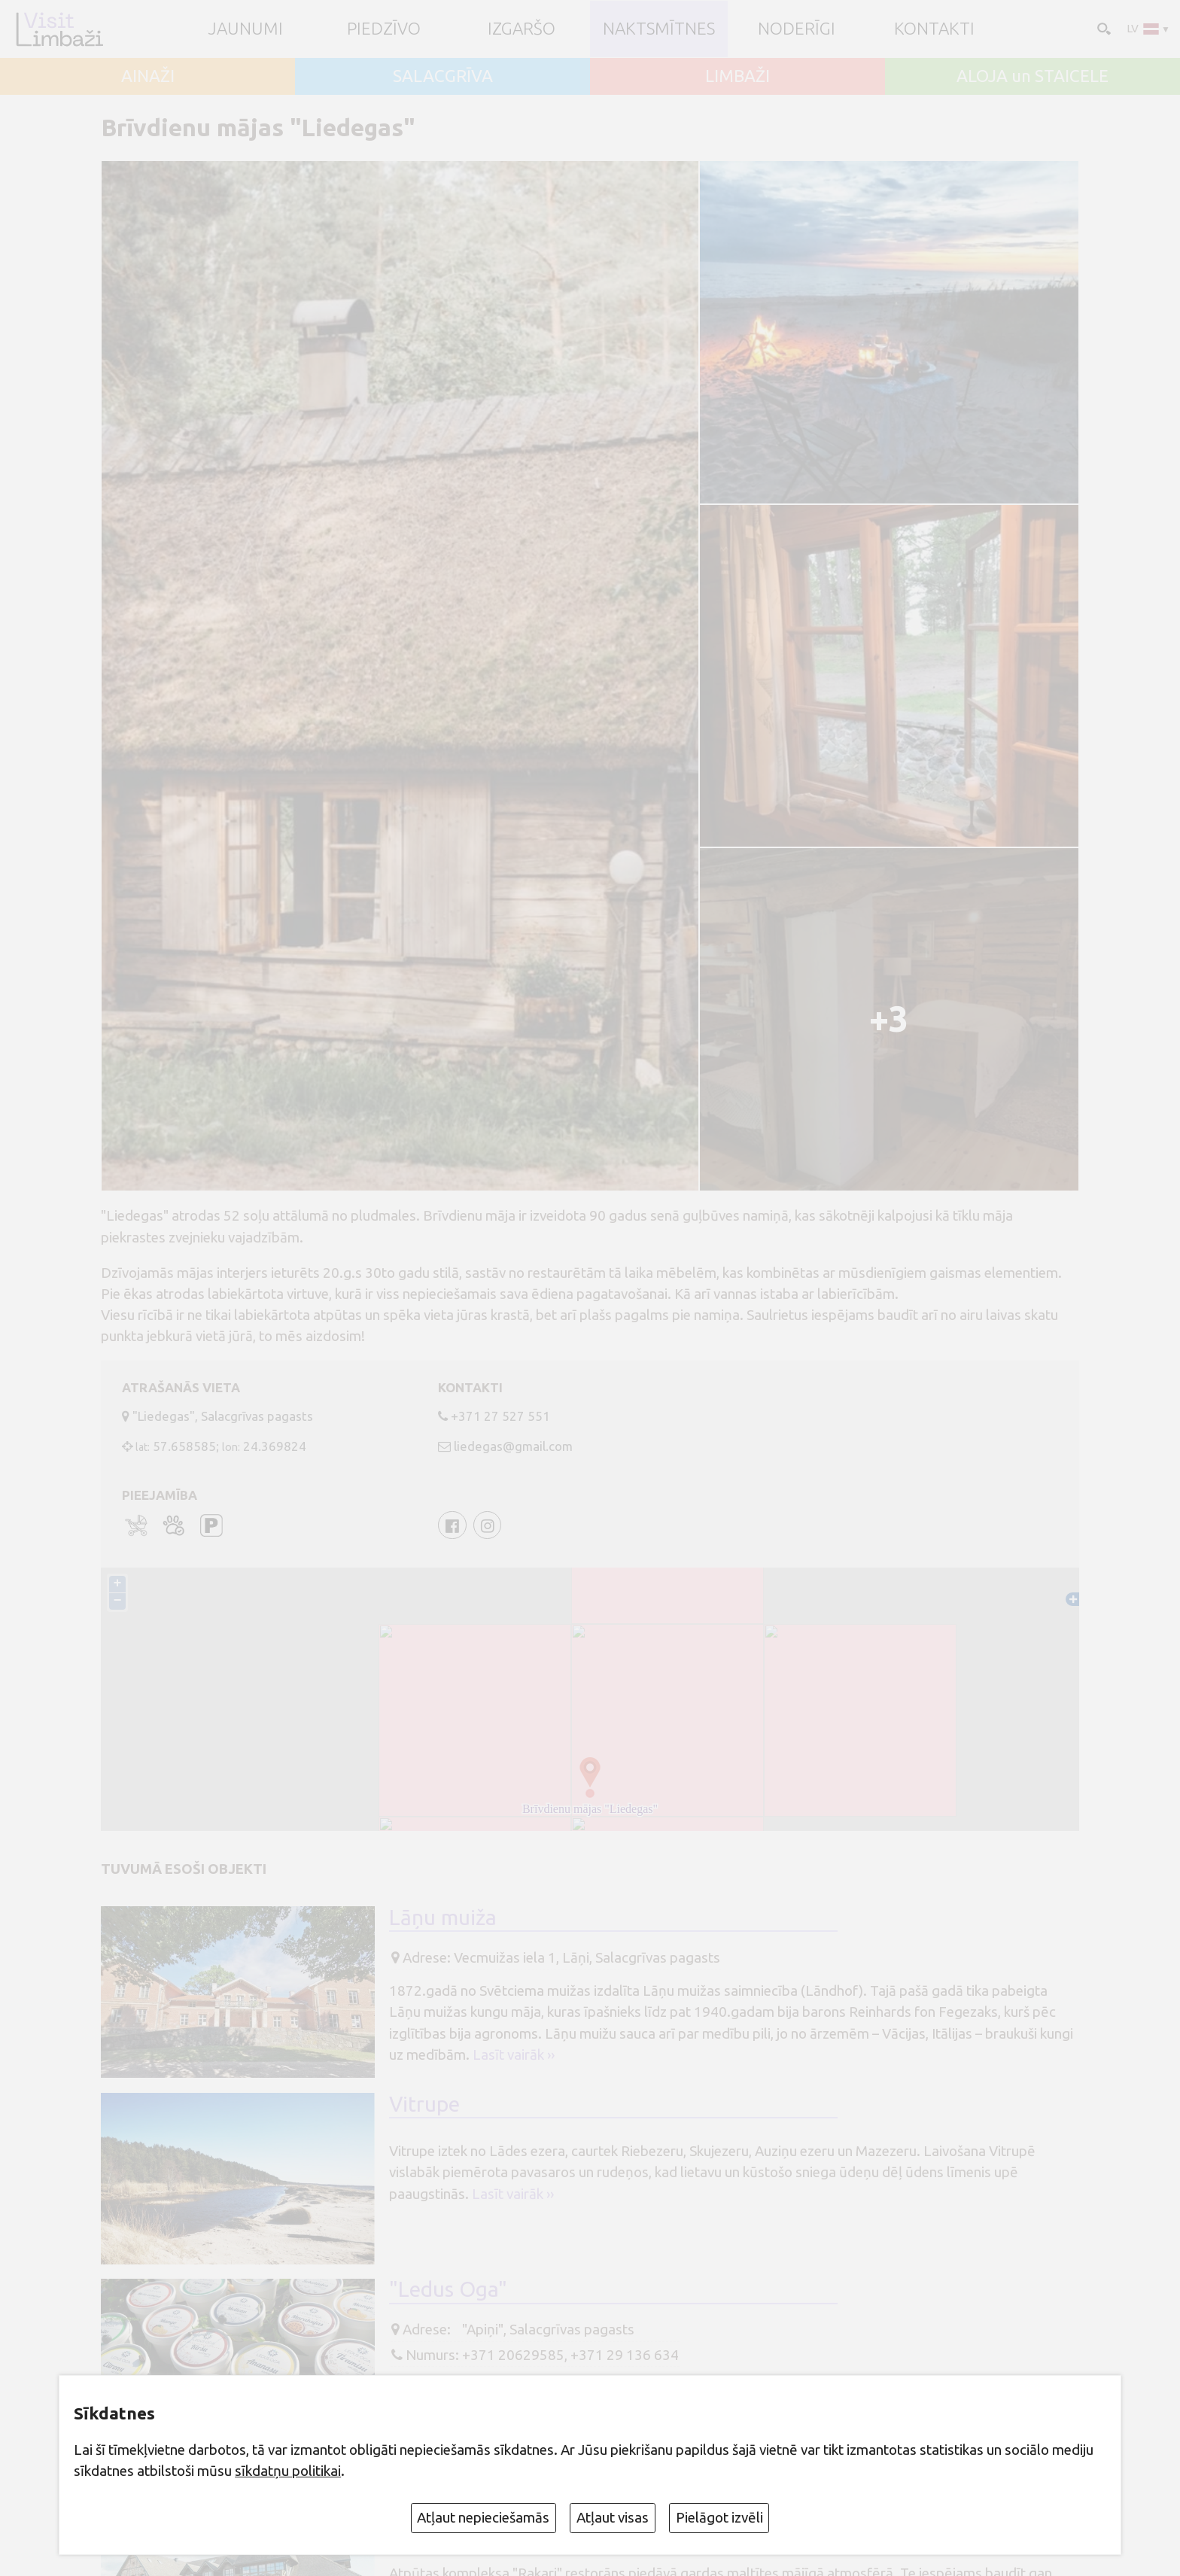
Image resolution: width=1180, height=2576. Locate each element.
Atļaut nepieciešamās (483, 2517)
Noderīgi (796, 29)
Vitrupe (424, 2103)
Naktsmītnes (659, 29)
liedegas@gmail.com (513, 1446)
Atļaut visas (612, 2517)
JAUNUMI (245, 29)
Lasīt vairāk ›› (514, 2054)
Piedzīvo (384, 29)
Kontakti (934, 29)
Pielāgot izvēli (719, 2517)
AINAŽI (148, 76)
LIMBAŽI (737, 76)
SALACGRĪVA (443, 76)
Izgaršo (521, 29)
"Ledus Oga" (448, 2289)
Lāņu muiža (443, 1917)
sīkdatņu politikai (288, 2470)
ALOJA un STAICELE (1032, 76)
